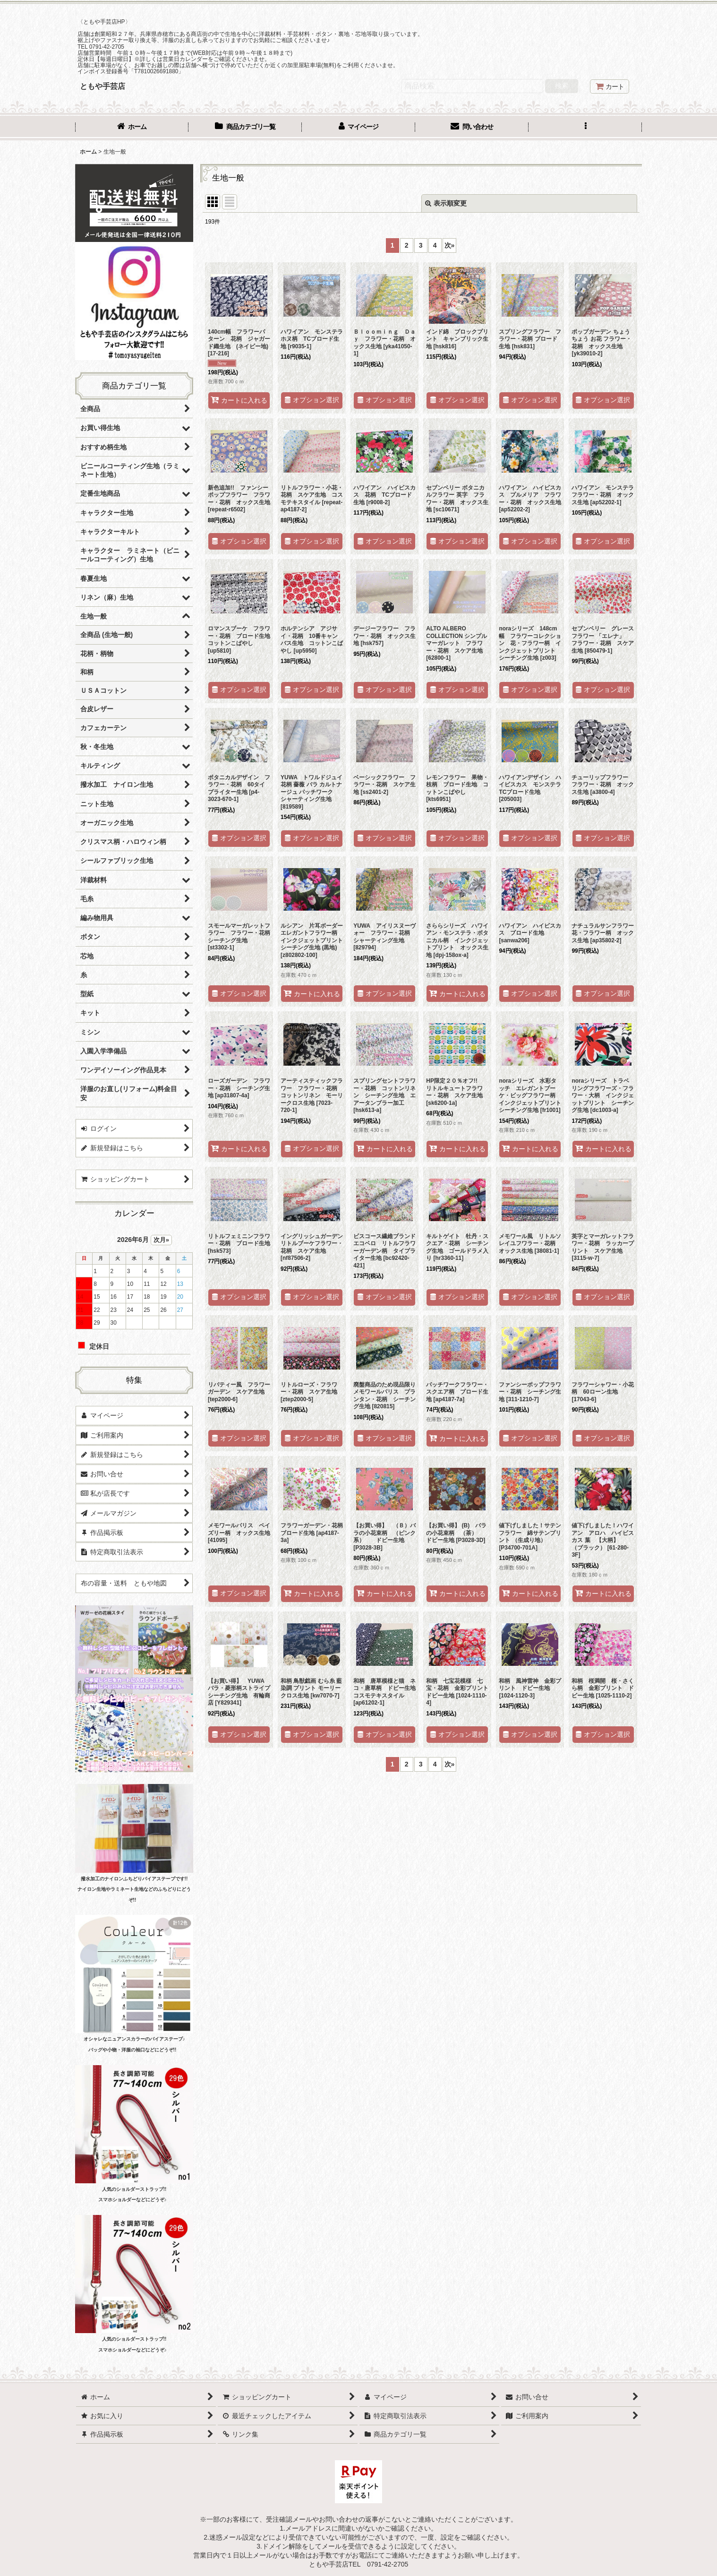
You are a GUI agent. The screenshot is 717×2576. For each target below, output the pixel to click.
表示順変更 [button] (446, 203)
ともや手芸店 (102, 86)
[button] (585, 127)
